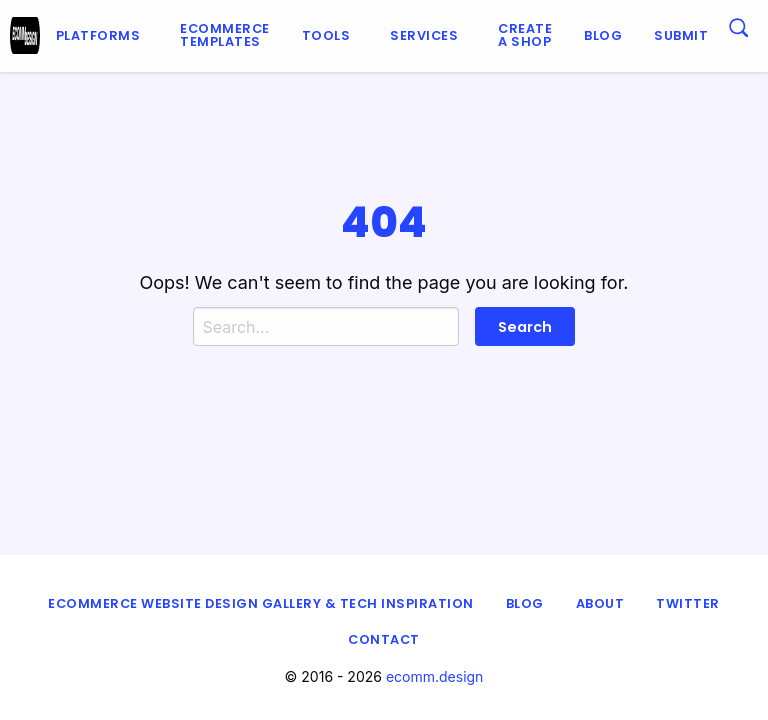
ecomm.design (435, 676)
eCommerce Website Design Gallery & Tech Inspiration (261, 603)
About (600, 603)
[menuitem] (102, 36)
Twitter (688, 603)
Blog (603, 35)
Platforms (98, 35)
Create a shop (525, 35)
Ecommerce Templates (225, 35)
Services (424, 35)
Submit (681, 35)
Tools (326, 35)
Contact (384, 639)
